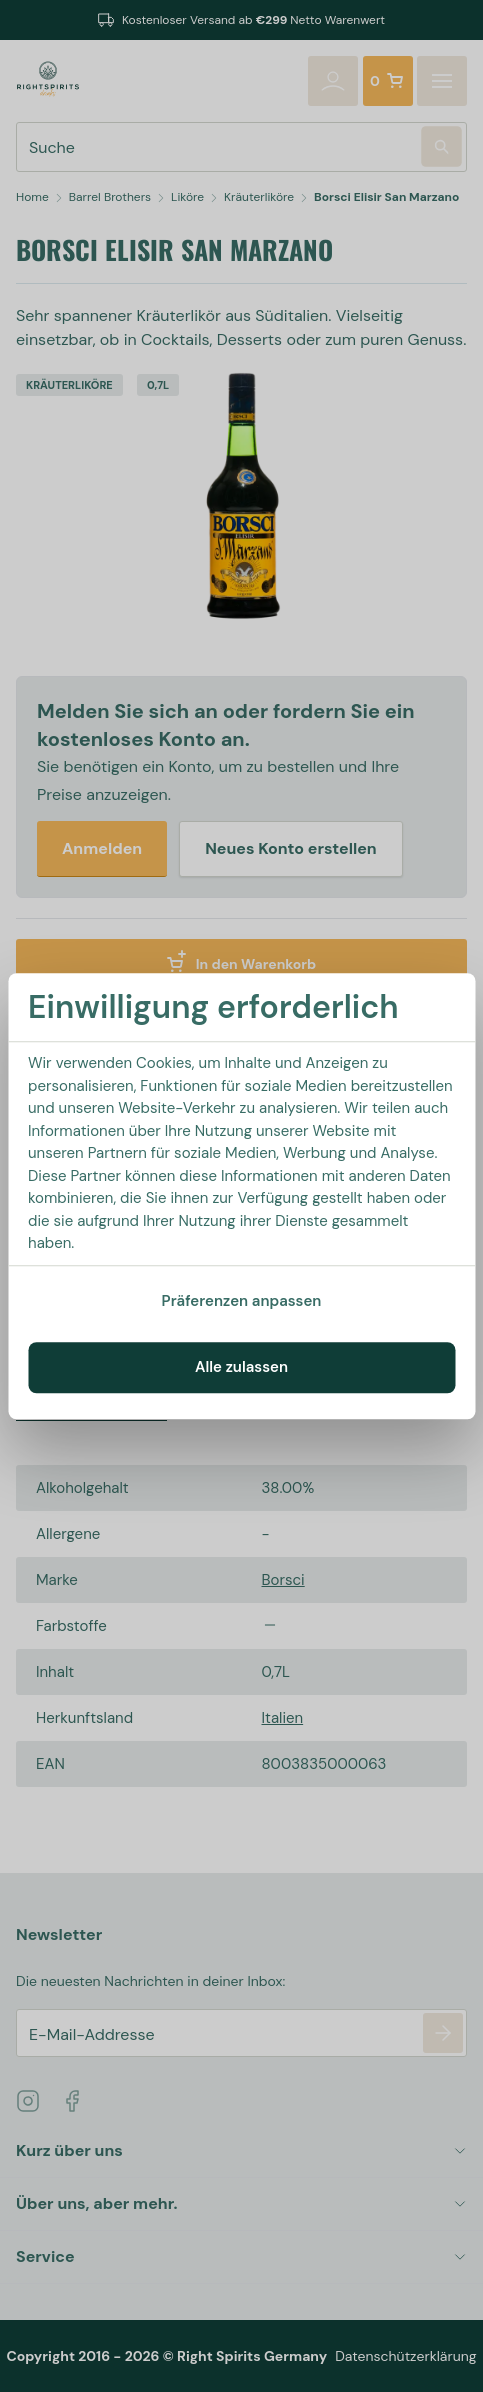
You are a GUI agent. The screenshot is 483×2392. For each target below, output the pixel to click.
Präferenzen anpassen (242, 1301)
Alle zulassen (241, 1367)
